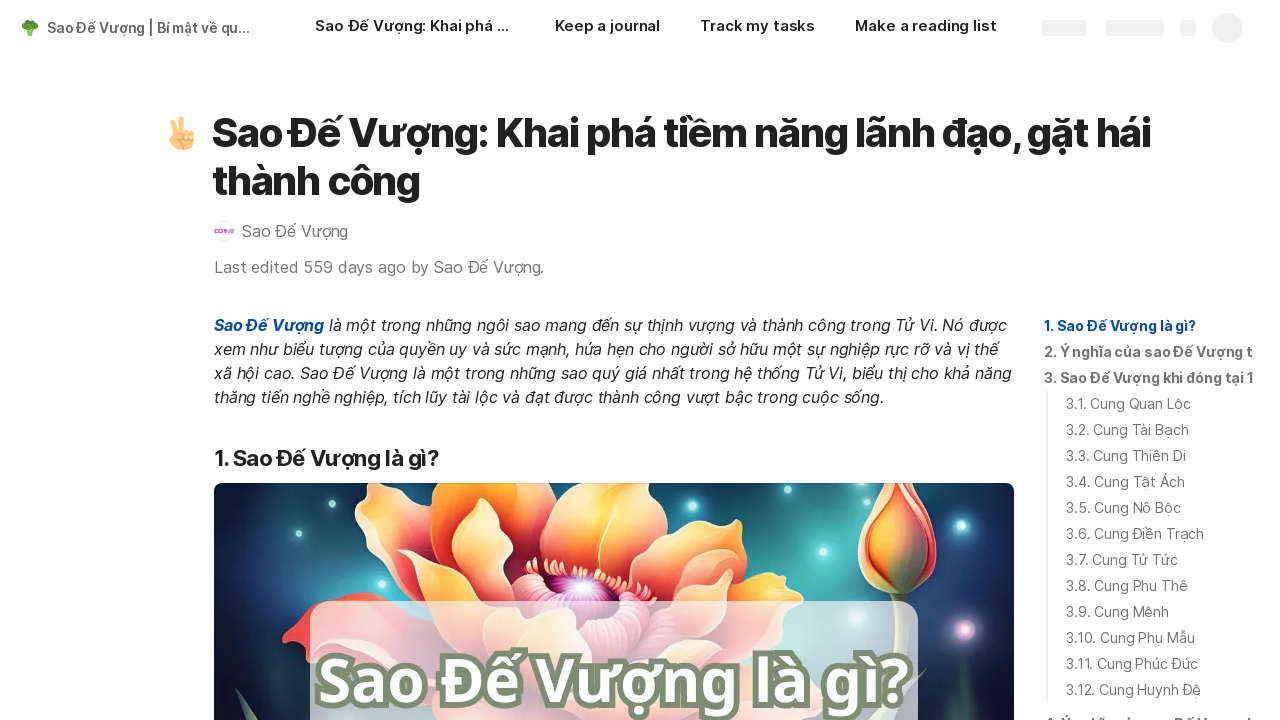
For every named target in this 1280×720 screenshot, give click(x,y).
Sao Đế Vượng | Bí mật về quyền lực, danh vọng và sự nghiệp (153, 27)
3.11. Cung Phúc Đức (1132, 663)
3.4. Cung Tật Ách (1125, 481)
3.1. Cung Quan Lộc (1128, 403)
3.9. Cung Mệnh (1117, 611)
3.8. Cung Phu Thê (1127, 585)
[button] (181, 133)
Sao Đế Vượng (269, 325)
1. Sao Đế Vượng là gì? (1120, 325)
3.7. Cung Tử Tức (1122, 559)
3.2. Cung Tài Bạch (1127, 429)
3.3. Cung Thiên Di (1125, 455)
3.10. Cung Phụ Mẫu (1130, 637)
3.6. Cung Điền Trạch (1135, 533)
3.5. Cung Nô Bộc (1123, 507)
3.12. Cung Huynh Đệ (1133, 689)
